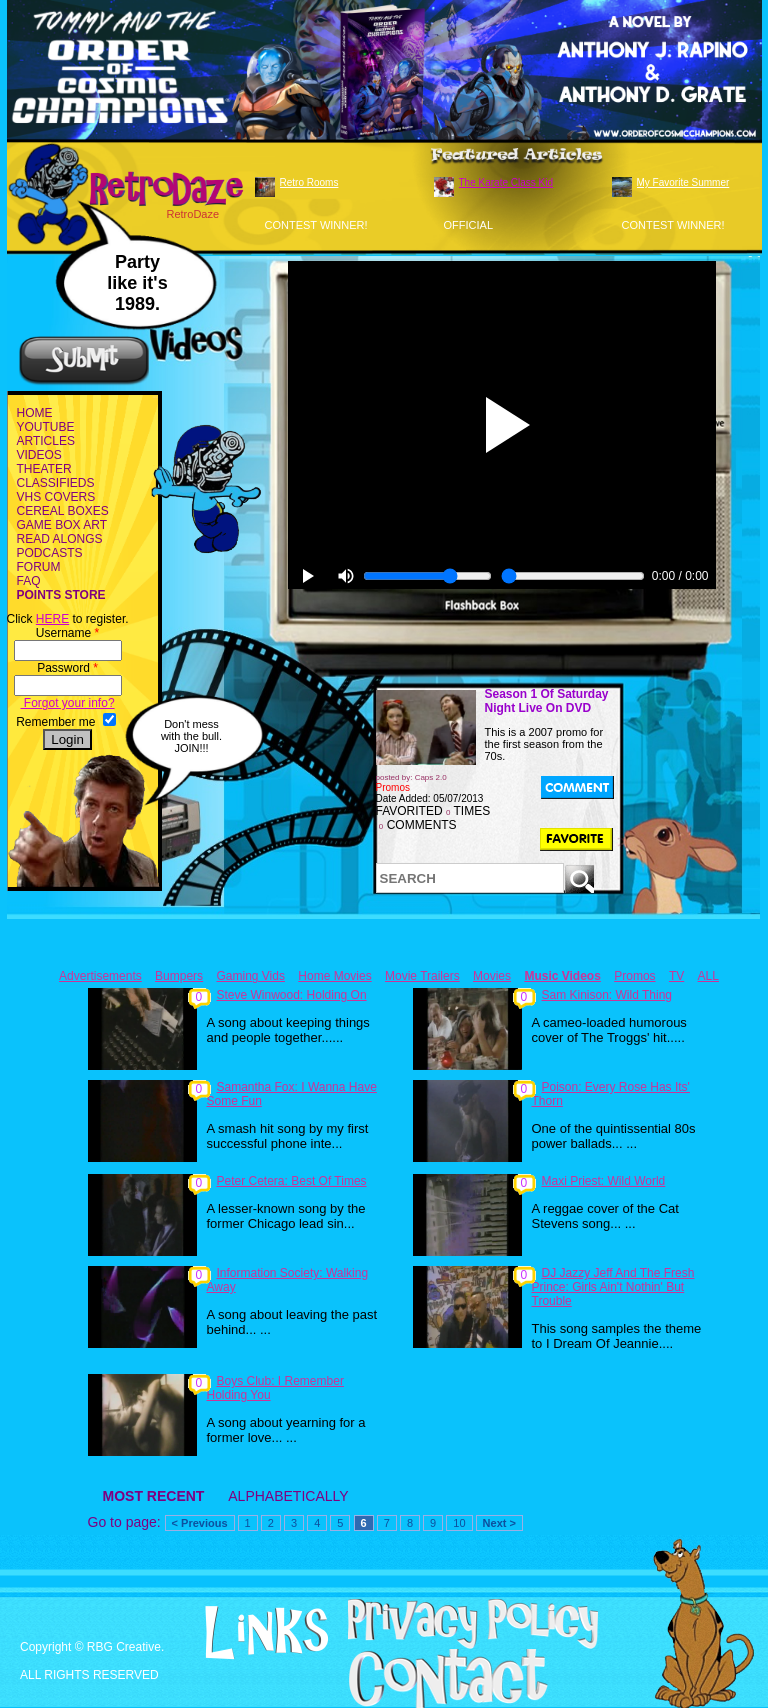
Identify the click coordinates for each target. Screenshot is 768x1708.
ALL (708, 976)
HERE (52, 619)
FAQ (29, 581)
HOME (35, 413)
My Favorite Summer (683, 182)
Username (67, 633)
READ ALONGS (60, 539)
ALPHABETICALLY (288, 1496)
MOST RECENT (154, 1496)
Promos (634, 976)
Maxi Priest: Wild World (604, 1181)
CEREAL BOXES (63, 511)
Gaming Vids (250, 976)
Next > (499, 1523)
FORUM (39, 567)
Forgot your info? (68, 703)
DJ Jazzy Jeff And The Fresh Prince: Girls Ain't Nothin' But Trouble (613, 1287)
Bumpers (179, 976)
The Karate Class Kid (506, 182)
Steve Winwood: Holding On (292, 995)
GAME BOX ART (62, 525)
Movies (492, 976)
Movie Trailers (422, 976)
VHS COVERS (56, 497)
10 (459, 1523)
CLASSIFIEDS (56, 483)
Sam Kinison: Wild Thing (607, 995)
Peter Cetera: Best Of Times (292, 1181)
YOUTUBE (46, 427)
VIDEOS (39, 455)
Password (67, 668)
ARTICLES (46, 441)
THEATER (44, 469)
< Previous (200, 1523)
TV (676, 976)
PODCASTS (50, 553)
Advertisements (100, 976)
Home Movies (334, 976)
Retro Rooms (309, 182)
